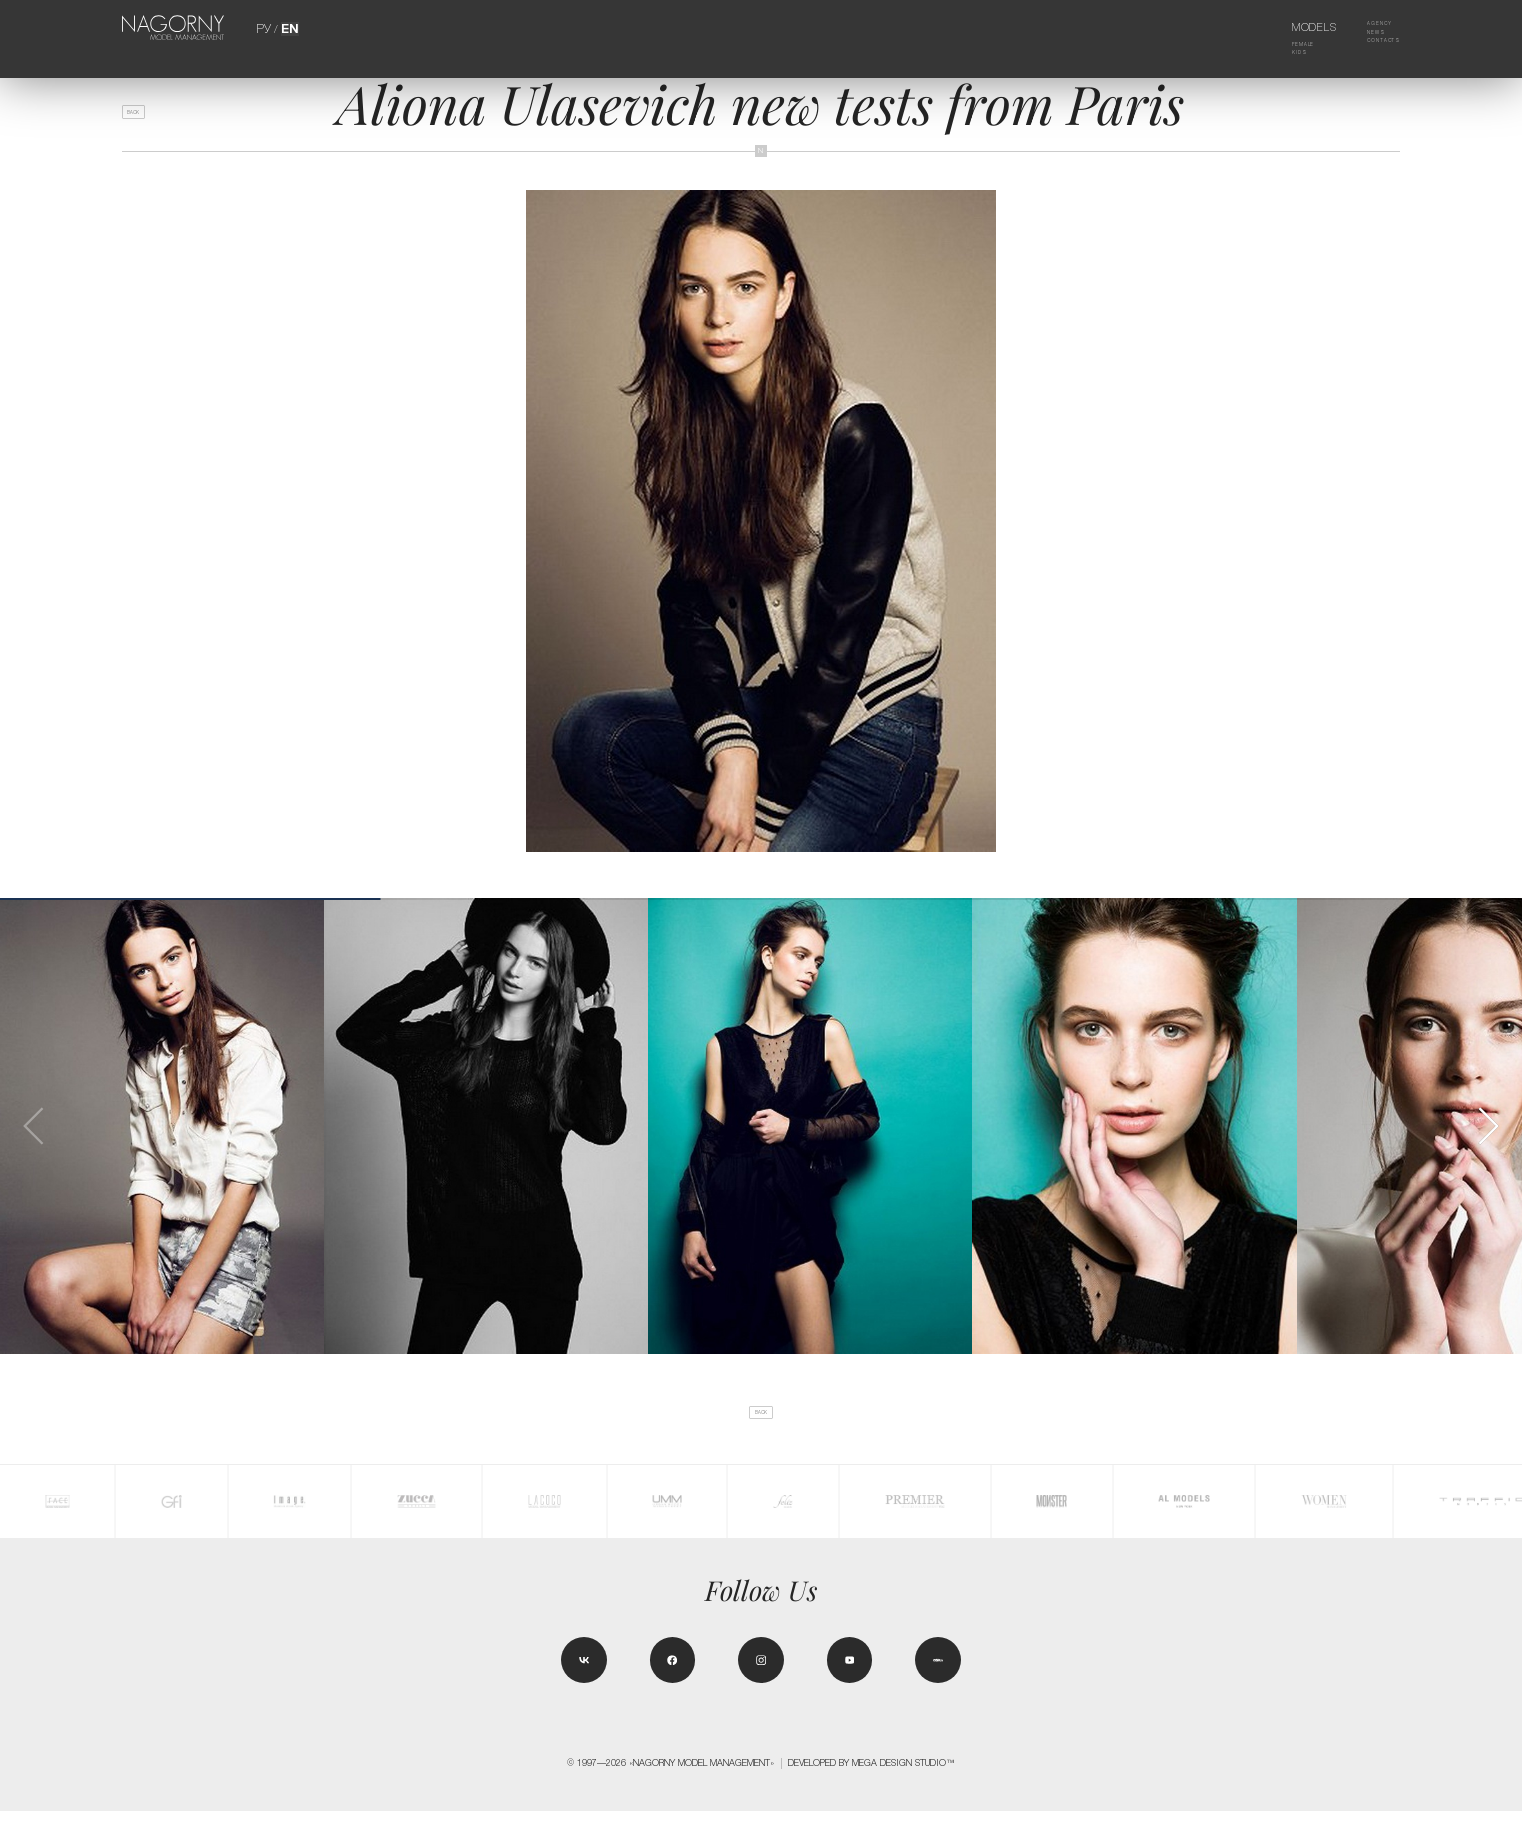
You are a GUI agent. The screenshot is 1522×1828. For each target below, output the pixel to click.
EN (288, 28)
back (145, 120)
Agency (1367, 27)
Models (1292, 27)
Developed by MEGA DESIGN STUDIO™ (871, 1780)
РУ (265, 28)
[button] (1487, 1126)
